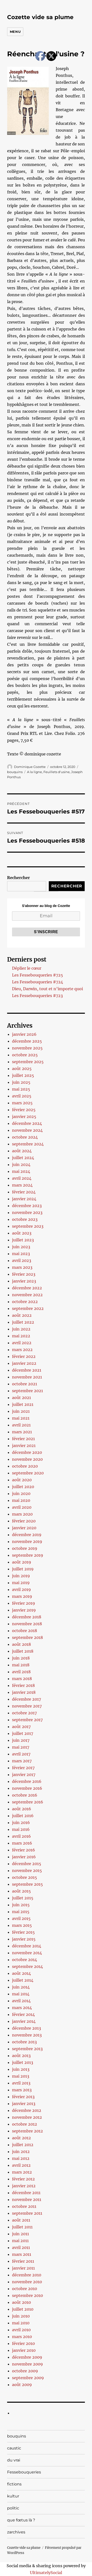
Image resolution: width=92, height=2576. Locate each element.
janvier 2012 (24, 2185)
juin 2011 (20, 2233)
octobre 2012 (24, 2124)
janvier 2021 (24, 1445)
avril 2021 (21, 1425)
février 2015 (23, 1932)
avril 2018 (21, 1671)
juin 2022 (21, 1329)
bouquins (15, 772)
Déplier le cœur (26, 968)
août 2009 (22, 2384)
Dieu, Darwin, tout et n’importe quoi (47, 988)
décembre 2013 (26, 2028)
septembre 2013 (27, 2048)
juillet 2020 (23, 1486)
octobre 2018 (24, 1630)
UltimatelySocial (46, 2572)
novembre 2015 (27, 1870)
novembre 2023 (27, 1212)
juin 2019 (21, 1575)
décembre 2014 (26, 1945)
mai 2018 (20, 1664)
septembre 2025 (28, 1061)
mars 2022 (22, 1349)
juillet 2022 (23, 1322)
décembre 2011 (26, 2192)
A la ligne (34, 772)
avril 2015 (21, 1918)
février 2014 (23, 2014)
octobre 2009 (25, 2370)
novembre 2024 (27, 1130)
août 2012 (21, 2137)
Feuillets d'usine (56, 772)
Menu (15, 32)
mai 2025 (21, 1089)
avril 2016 (21, 1836)
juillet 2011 (22, 2226)
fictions (14, 2484)
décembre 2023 (27, 1205)
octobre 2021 (24, 1383)
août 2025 (22, 1068)
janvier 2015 (24, 1939)
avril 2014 (21, 2000)
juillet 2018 (22, 1651)
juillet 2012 (22, 2144)
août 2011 (21, 2220)
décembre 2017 (26, 1699)
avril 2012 (21, 2165)
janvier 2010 (24, 2350)
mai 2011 (20, 2240)
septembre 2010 (27, 2295)
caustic (14, 2448)
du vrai (13, 2460)
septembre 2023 (27, 1226)
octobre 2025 (25, 1054)
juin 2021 (21, 1411)
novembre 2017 (27, 1706)
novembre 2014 (27, 1952)
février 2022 (24, 1356)
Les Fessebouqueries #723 (37, 995)
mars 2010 (22, 2336)
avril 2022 (21, 1342)
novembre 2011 (26, 2199)
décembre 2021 (26, 1370)
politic (13, 2508)
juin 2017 (20, 1740)
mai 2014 (20, 1993)
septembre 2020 (28, 1472)
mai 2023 (21, 1253)
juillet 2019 (23, 1568)
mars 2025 (22, 1102)
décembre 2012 (26, 2110)
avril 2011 (21, 2247)
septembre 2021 (27, 1390)
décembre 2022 (27, 1287)
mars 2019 (22, 1596)
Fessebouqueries (24, 2472)
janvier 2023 (24, 1281)
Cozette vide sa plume (40, 17)
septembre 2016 (27, 1802)
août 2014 (21, 1973)
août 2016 (21, 1808)
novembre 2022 (27, 1294)
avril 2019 (21, 1589)
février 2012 (23, 2178)
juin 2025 (21, 1082)
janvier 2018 (24, 1692)
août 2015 (21, 1891)
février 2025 (24, 1109)
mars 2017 (22, 1760)
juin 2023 (21, 1246)
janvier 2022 (24, 1363)
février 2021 (23, 1438)
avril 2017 (21, 1754)
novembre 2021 (27, 1377)
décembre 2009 (27, 2357)
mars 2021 (22, 1431)
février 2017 (23, 1767)
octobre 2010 (24, 2288)
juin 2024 (21, 1164)
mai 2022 (21, 1335)
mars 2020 (22, 1514)
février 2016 (23, 1849)
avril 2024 (21, 1178)
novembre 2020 (27, 1459)
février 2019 (23, 1603)
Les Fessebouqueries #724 (37, 981)
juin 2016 (21, 1822)
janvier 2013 (23, 2103)
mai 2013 (20, 2076)
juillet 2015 (22, 1897)
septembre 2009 (28, 2377)
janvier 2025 (24, 1116)
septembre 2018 (27, 1637)
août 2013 (21, 2055)
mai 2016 (21, 1829)
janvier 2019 (24, 1610)
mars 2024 (22, 1185)
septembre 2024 (28, 1143)
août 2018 (21, 1644)
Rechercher (18, 877)
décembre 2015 (26, 1863)
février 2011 (23, 2261)
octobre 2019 (24, 1548)
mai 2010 (20, 2322)
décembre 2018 (26, 1616)
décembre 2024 (27, 1123)
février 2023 (23, 1274)
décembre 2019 (26, 1534)
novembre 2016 (27, 1788)
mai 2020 (21, 1500)
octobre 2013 (24, 2041)
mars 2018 (22, 1678)
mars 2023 (22, 1267)
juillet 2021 (22, 1404)
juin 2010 (21, 2316)
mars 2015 (22, 1925)
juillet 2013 (22, 2062)
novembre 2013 (27, 2035)
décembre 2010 (26, 2274)
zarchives (16, 2532)
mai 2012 (20, 2158)
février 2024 (24, 1191)
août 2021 (21, 1397)
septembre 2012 (27, 2131)
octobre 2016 (24, 1795)
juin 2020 (21, 1493)
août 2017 (21, 1726)
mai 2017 (20, 1747)
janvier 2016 (24, 1856)
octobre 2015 (24, 1877)
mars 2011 (21, 2254)
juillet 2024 (23, 1157)
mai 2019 (21, 1582)
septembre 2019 (27, 1555)
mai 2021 (20, 1418)
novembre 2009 (27, 2364)
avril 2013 (21, 2083)
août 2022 (22, 1315)
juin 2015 (21, 1904)
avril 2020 (21, 1507)
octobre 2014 (24, 1959)
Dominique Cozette (30, 767)
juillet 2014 (22, 1980)
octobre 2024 (25, 1137)
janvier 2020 (24, 1527)
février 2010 (23, 2343)
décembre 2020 (27, 1452)
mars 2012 (22, 2172)
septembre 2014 (27, 1966)
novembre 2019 (27, 1541)
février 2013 (23, 2096)
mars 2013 (22, 2089)
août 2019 (21, 1562)
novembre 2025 (27, 1048)
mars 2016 (22, 1843)
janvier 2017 (23, 1774)
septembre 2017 (27, 1719)
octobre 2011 (24, 2206)
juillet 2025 (23, 1075)
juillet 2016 (23, 1815)
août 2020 (22, 1479)
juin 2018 (21, 1658)
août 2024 (22, 1150)
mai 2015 (20, 1911)
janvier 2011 (23, 2268)
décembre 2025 (27, 1041)
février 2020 (24, 1520)
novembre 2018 (27, 1623)
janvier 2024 (24, 1198)
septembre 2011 (27, 2213)
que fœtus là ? (21, 2520)
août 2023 (21, 1233)
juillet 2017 (22, 1733)
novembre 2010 (27, 2281)
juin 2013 (20, 2069)
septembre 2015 (27, 1884)
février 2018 (23, 1685)
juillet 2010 (22, 2309)
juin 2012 (21, 2151)
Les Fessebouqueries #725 (37, 975)
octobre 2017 (24, 1712)
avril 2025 (21, 1096)
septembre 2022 (28, 1308)
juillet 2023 (23, 1239)
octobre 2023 (25, 1219)
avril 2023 (21, 1260)
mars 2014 (22, 2007)
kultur (13, 2496)
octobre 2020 (25, 1466)
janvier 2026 (24, 1034)
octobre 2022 (25, 1301)
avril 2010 (21, 2329)
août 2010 (21, 2302)
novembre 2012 (27, 2117)
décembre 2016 (26, 1781)
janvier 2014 (24, 2021)
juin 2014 (21, 1987)
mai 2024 (21, 1171)
